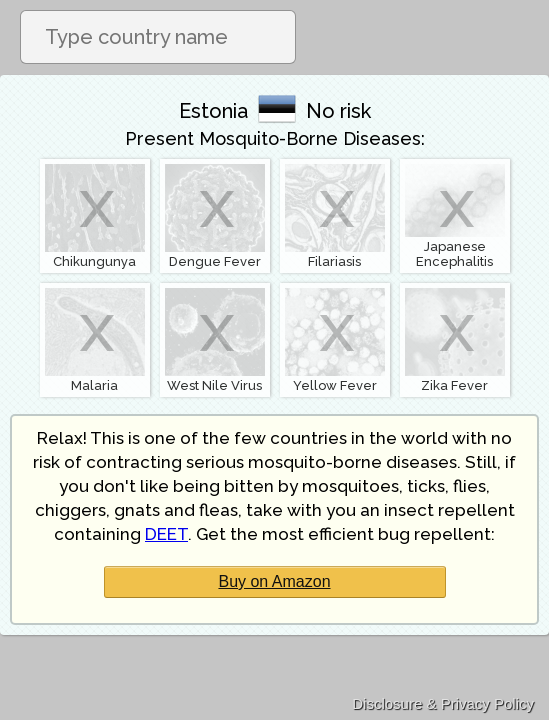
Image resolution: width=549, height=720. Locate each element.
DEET (166, 534)
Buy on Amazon (274, 581)
